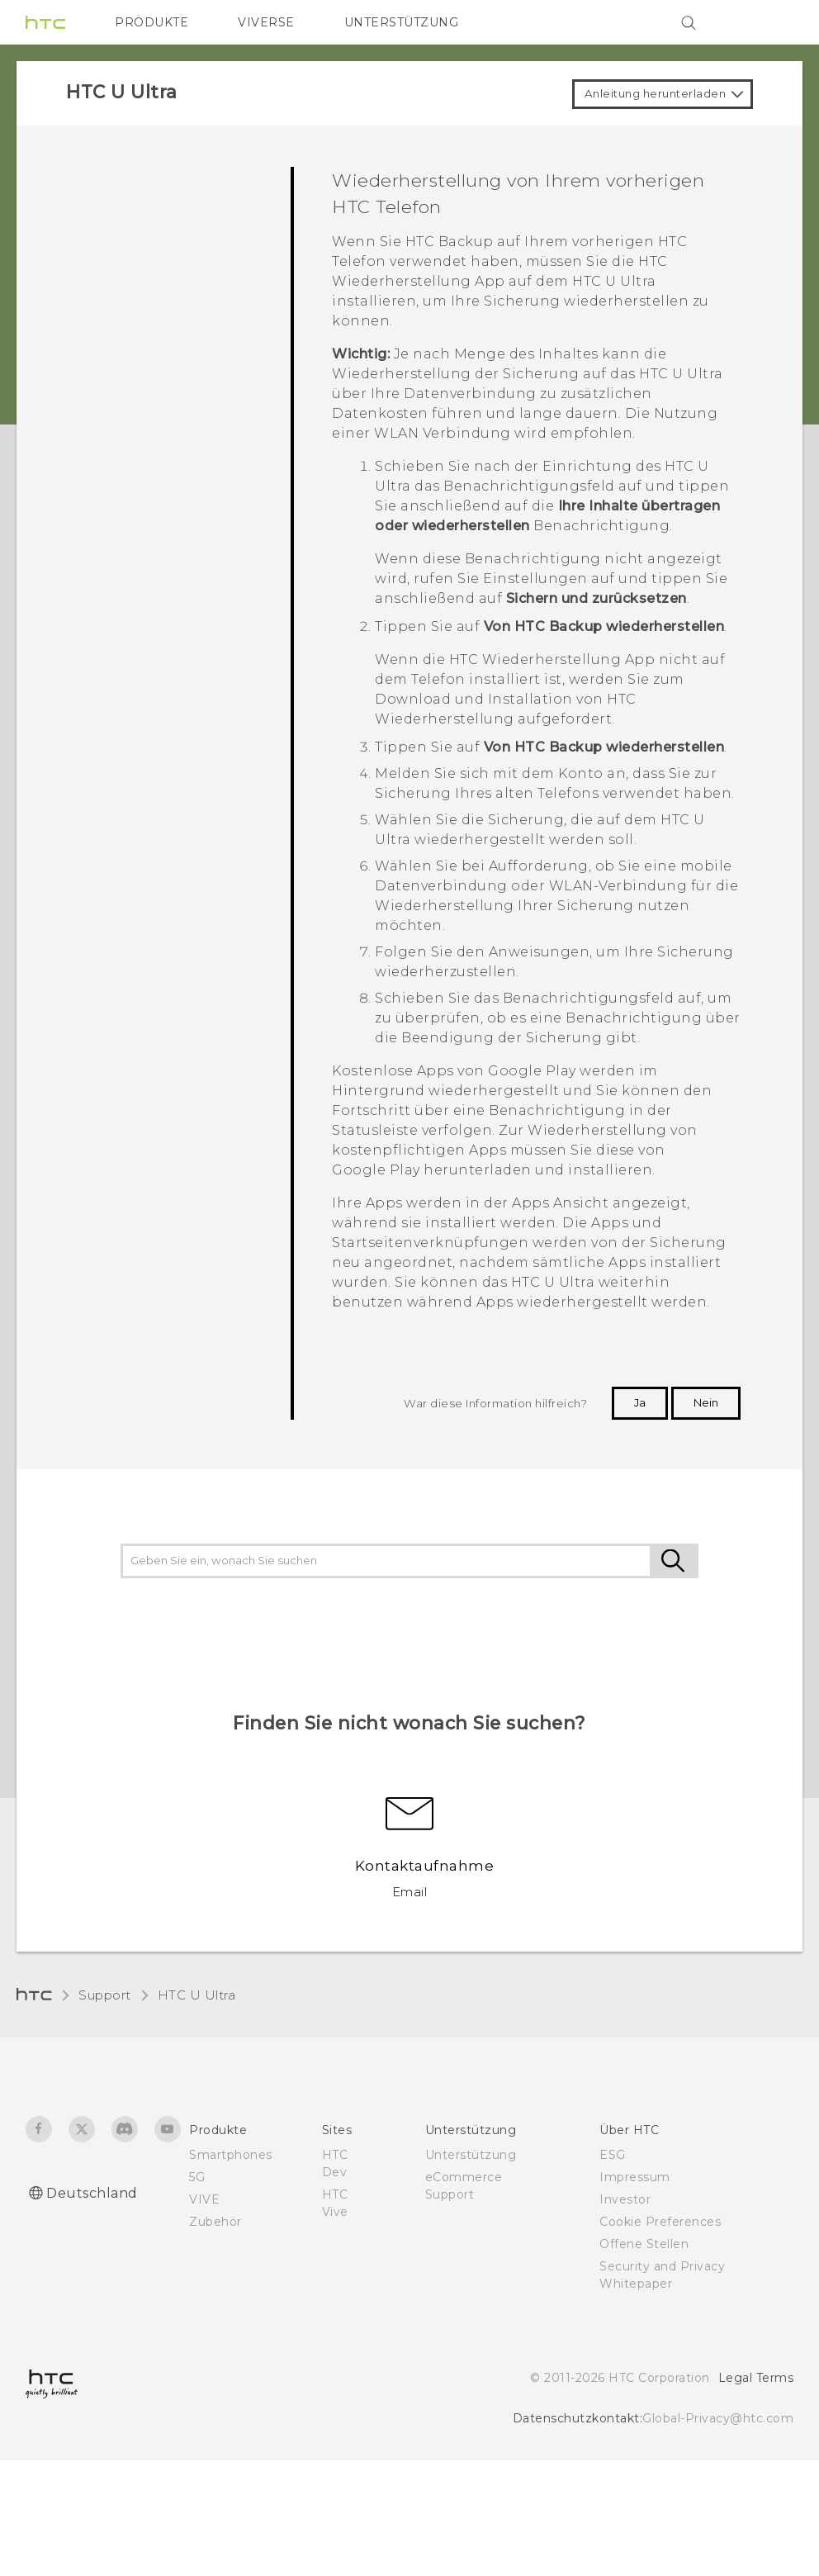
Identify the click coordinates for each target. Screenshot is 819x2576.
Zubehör (215, 2221)
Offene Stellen (644, 2244)
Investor (625, 2199)
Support (104, 1995)
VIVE (204, 2199)
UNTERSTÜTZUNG (401, 22)
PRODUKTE (151, 22)
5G (197, 2177)
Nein (706, 1402)
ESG (612, 2154)
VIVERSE (266, 22)
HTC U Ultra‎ (197, 1995)
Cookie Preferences (660, 2221)
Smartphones (230, 2154)
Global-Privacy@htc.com (717, 2418)
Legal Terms (756, 2377)
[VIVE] (771, 22)
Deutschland (92, 2193)
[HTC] (45, 22)
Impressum (634, 2177)
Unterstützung (471, 2154)
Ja (640, 1402)
